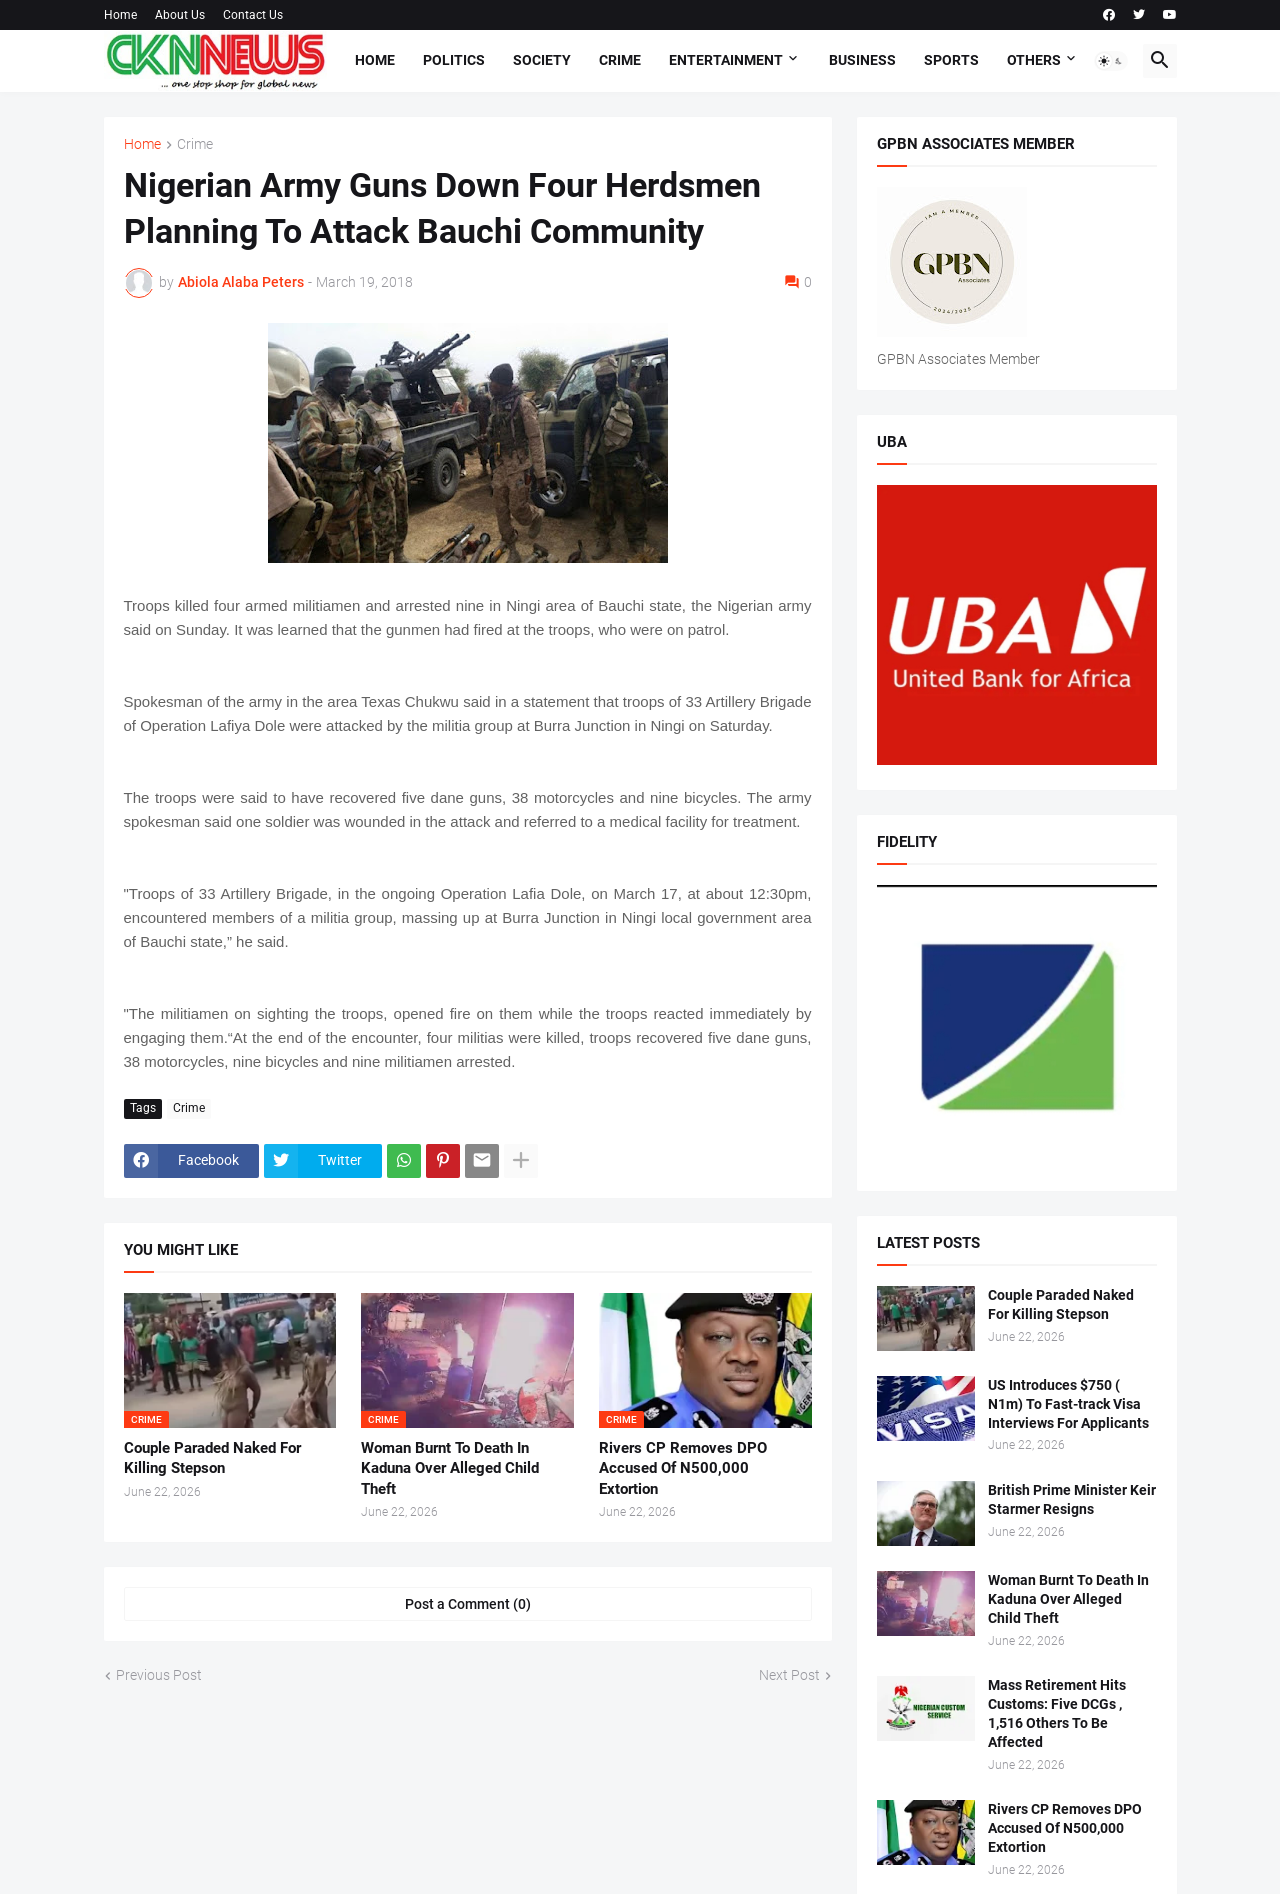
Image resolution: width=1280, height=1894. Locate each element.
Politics (454, 60)
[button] (1111, 61)
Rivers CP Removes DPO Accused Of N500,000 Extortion (683, 1468)
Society (542, 60)
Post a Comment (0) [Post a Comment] (468, 1604)
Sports (951, 60)
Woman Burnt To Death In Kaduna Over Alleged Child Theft (450, 1468)
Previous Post (159, 1675)
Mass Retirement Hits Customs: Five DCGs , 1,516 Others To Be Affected (1057, 1713)
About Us (180, 15)
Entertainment (726, 60)
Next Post (789, 1675)
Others (1034, 60)
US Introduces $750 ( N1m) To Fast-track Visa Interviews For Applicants (1068, 1404)
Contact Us (253, 15)
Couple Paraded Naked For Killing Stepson (212, 1458)
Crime (620, 60)
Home (120, 15)
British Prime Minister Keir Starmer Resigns (1072, 1499)
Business (862, 60)
